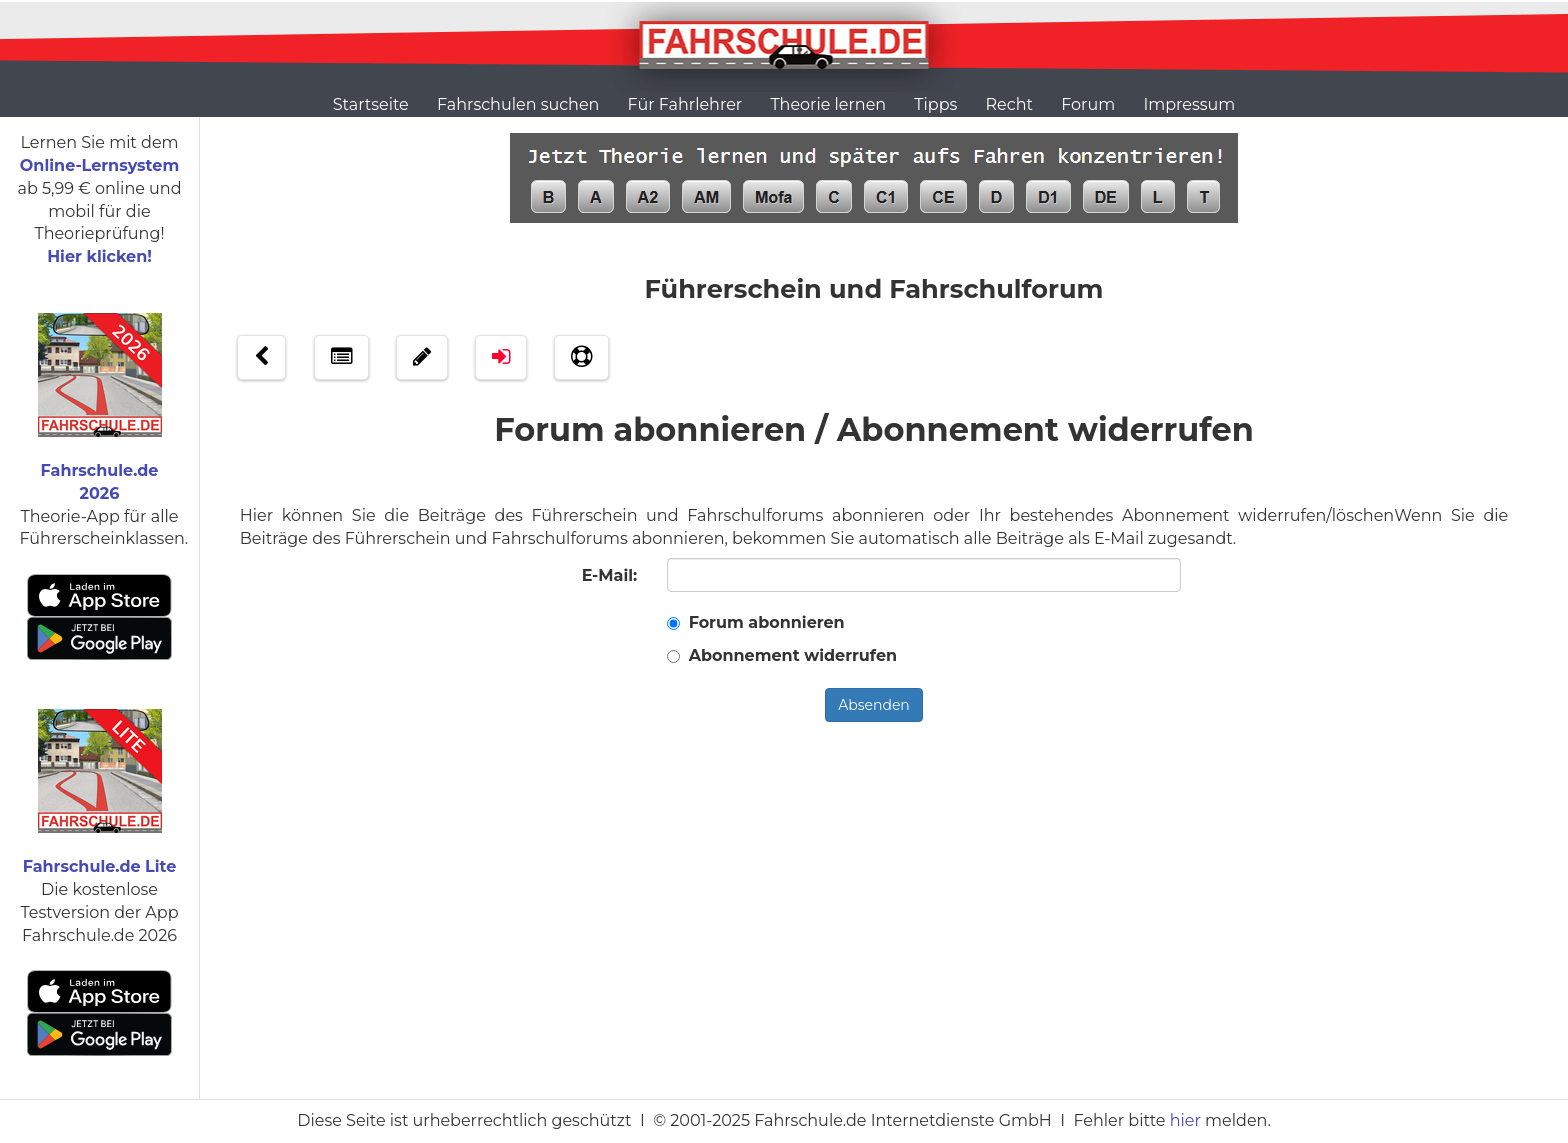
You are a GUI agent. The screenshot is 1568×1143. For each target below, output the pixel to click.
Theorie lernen (828, 104)
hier (1185, 1120)
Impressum (1189, 104)
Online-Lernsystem (99, 165)
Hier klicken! (99, 256)
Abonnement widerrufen (793, 655)
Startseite (371, 104)
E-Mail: (610, 575)
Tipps (935, 104)
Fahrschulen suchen (518, 104)
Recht (1009, 104)
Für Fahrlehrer (685, 104)
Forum (1088, 104)
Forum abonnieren (767, 622)
